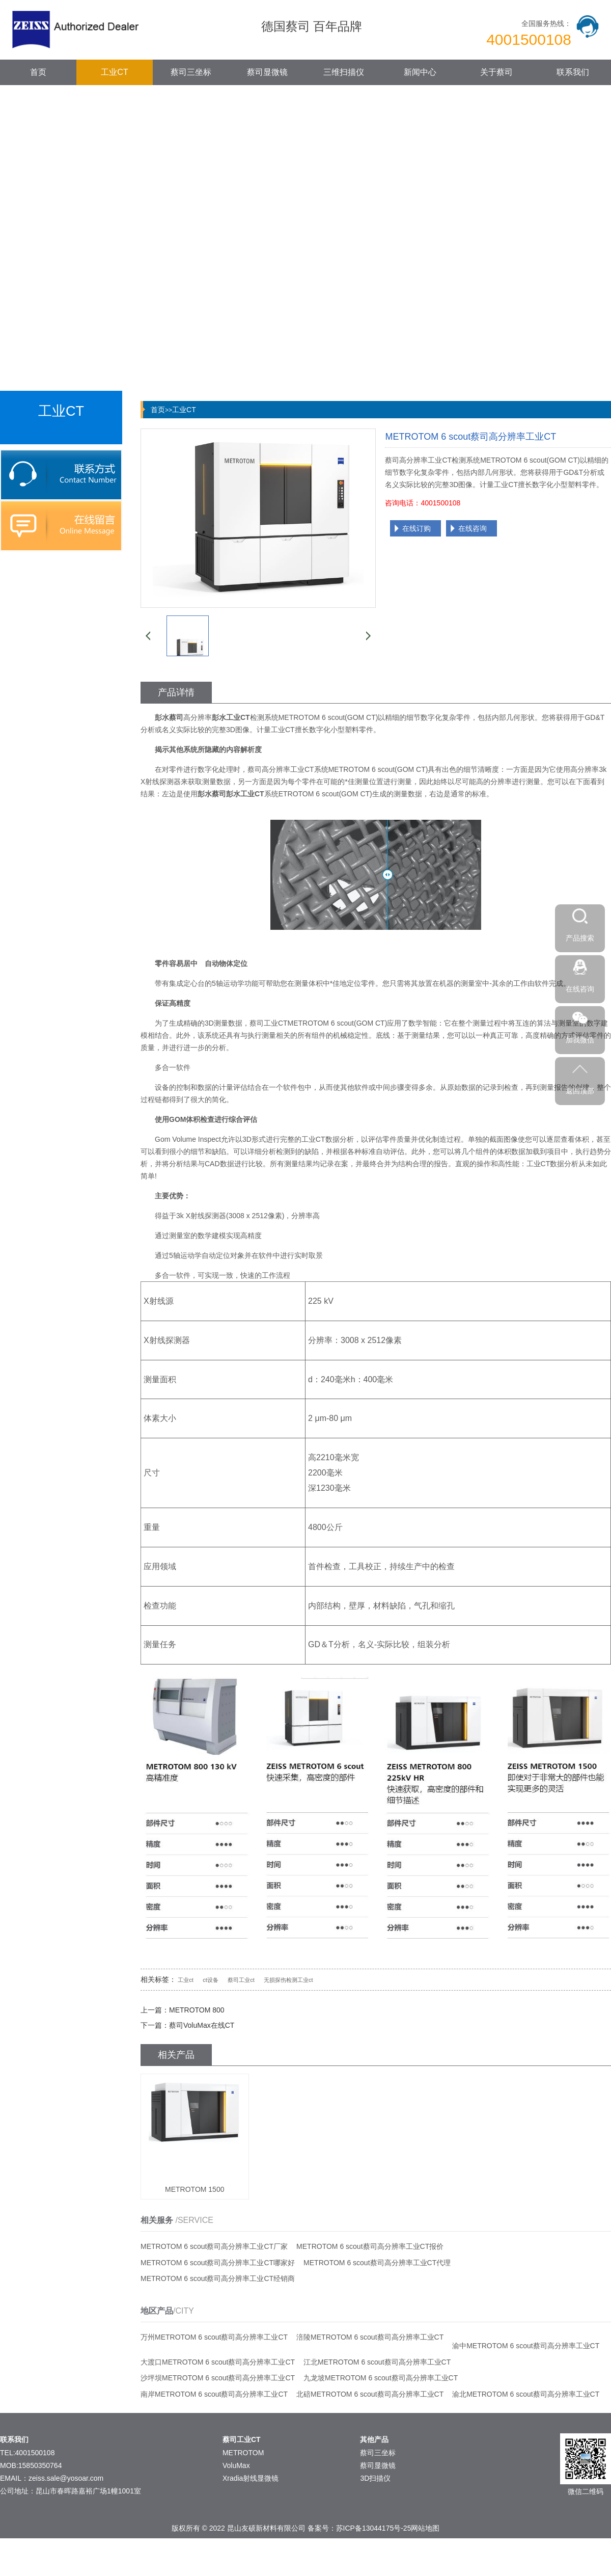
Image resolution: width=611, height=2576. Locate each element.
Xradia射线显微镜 (251, 2478)
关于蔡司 (496, 72)
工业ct (185, 1980)
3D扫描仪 (375, 2478)
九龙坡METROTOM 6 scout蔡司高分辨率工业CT (380, 2378)
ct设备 (210, 1980)
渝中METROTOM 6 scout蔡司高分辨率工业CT (525, 2346)
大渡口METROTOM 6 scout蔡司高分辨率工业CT (218, 2362)
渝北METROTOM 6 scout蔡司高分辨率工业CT (525, 2394)
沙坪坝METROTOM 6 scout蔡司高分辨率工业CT (218, 2378)
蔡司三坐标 (191, 72)
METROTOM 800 (197, 2010)
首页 (38, 72)
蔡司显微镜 (267, 72)
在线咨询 (472, 528)
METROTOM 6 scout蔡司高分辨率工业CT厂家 (214, 2246)
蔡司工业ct (241, 1980)
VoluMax (236, 2465)
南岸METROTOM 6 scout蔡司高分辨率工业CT (214, 2394)
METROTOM (243, 2453)
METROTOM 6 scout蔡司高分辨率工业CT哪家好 (218, 2263)
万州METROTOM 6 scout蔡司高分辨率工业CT (214, 2337)
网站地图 (425, 2528)
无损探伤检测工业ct (288, 1980)
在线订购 (416, 528)
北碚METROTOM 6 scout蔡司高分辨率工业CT (369, 2394)
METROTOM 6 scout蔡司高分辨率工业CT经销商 (218, 2278)
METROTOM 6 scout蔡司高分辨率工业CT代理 (377, 2263)
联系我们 (573, 72)
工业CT (114, 72)
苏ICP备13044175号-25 (373, 2528)
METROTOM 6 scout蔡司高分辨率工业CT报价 (369, 2246)
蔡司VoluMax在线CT (201, 2025)
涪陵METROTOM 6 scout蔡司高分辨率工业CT (369, 2337)
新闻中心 (420, 72)
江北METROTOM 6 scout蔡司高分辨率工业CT (377, 2362)
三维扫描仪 (343, 72)
